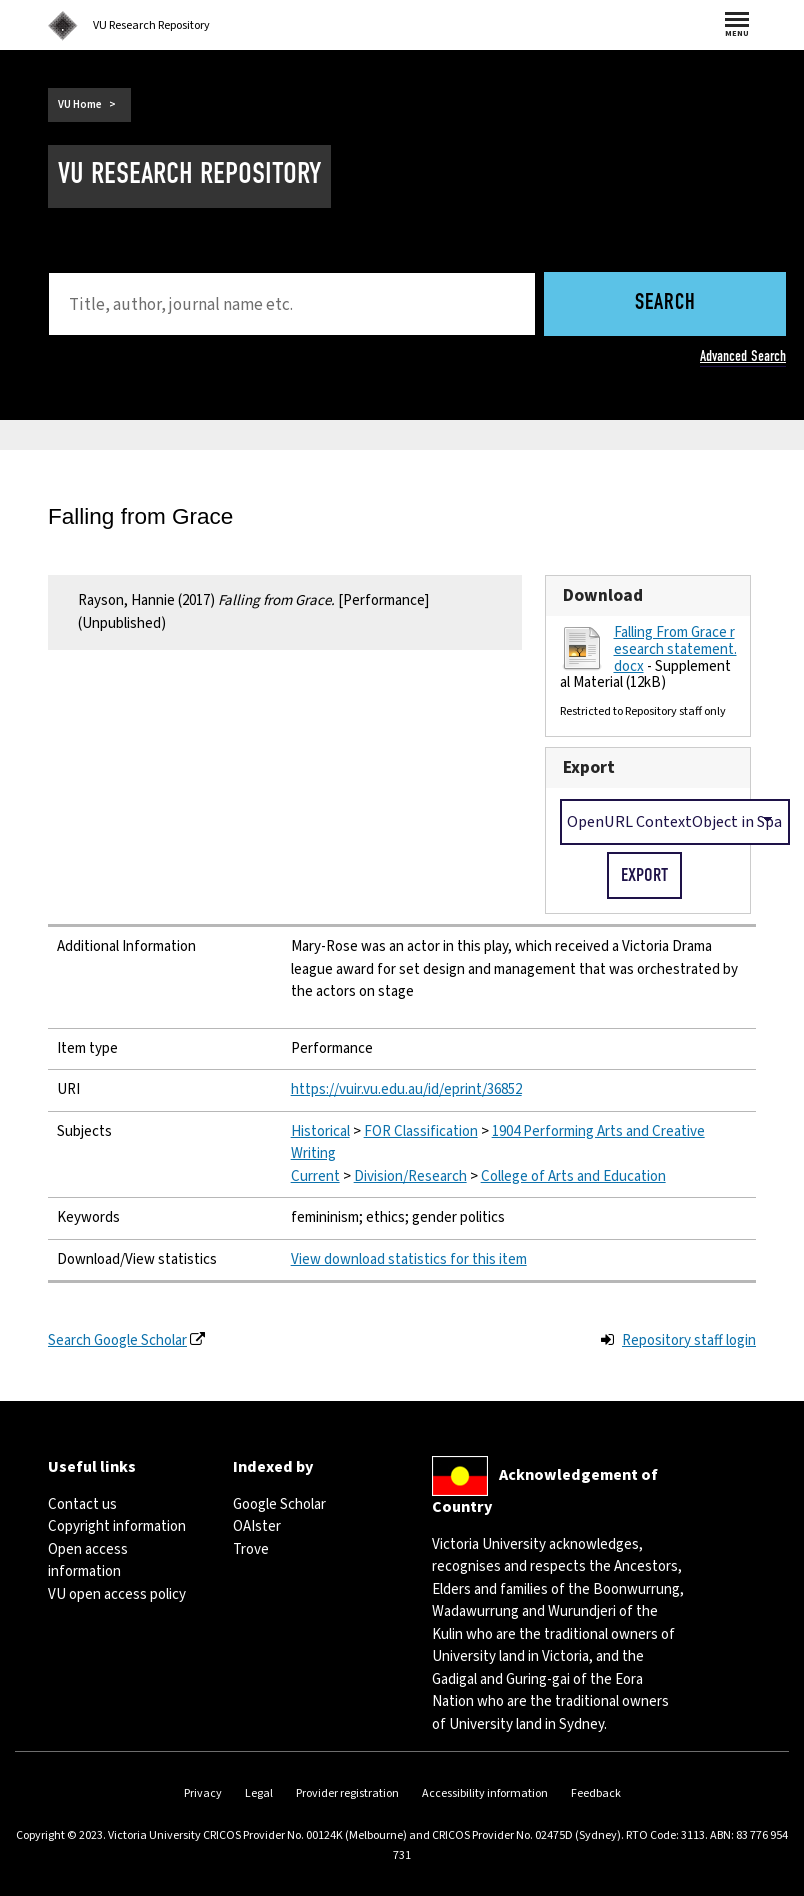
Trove (251, 1549)
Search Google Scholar (117, 1340)
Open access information (88, 1561)
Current (315, 1176)
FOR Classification (421, 1131)
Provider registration (347, 1793)
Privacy (203, 1793)
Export (589, 767)
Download (603, 595)
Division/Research (410, 1176)
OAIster (257, 1526)
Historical (320, 1131)
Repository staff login (689, 1340)
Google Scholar (279, 1504)
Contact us (82, 1504)
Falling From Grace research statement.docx (675, 649)
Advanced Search (743, 356)
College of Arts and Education (573, 1176)
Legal (259, 1793)
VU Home (80, 104)
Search (665, 303)
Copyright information (117, 1526)
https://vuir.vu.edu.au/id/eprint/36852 (406, 1089)
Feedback (596, 1793)
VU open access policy (117, 1594)
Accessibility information (485, 1793)
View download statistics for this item (409, 1259)
